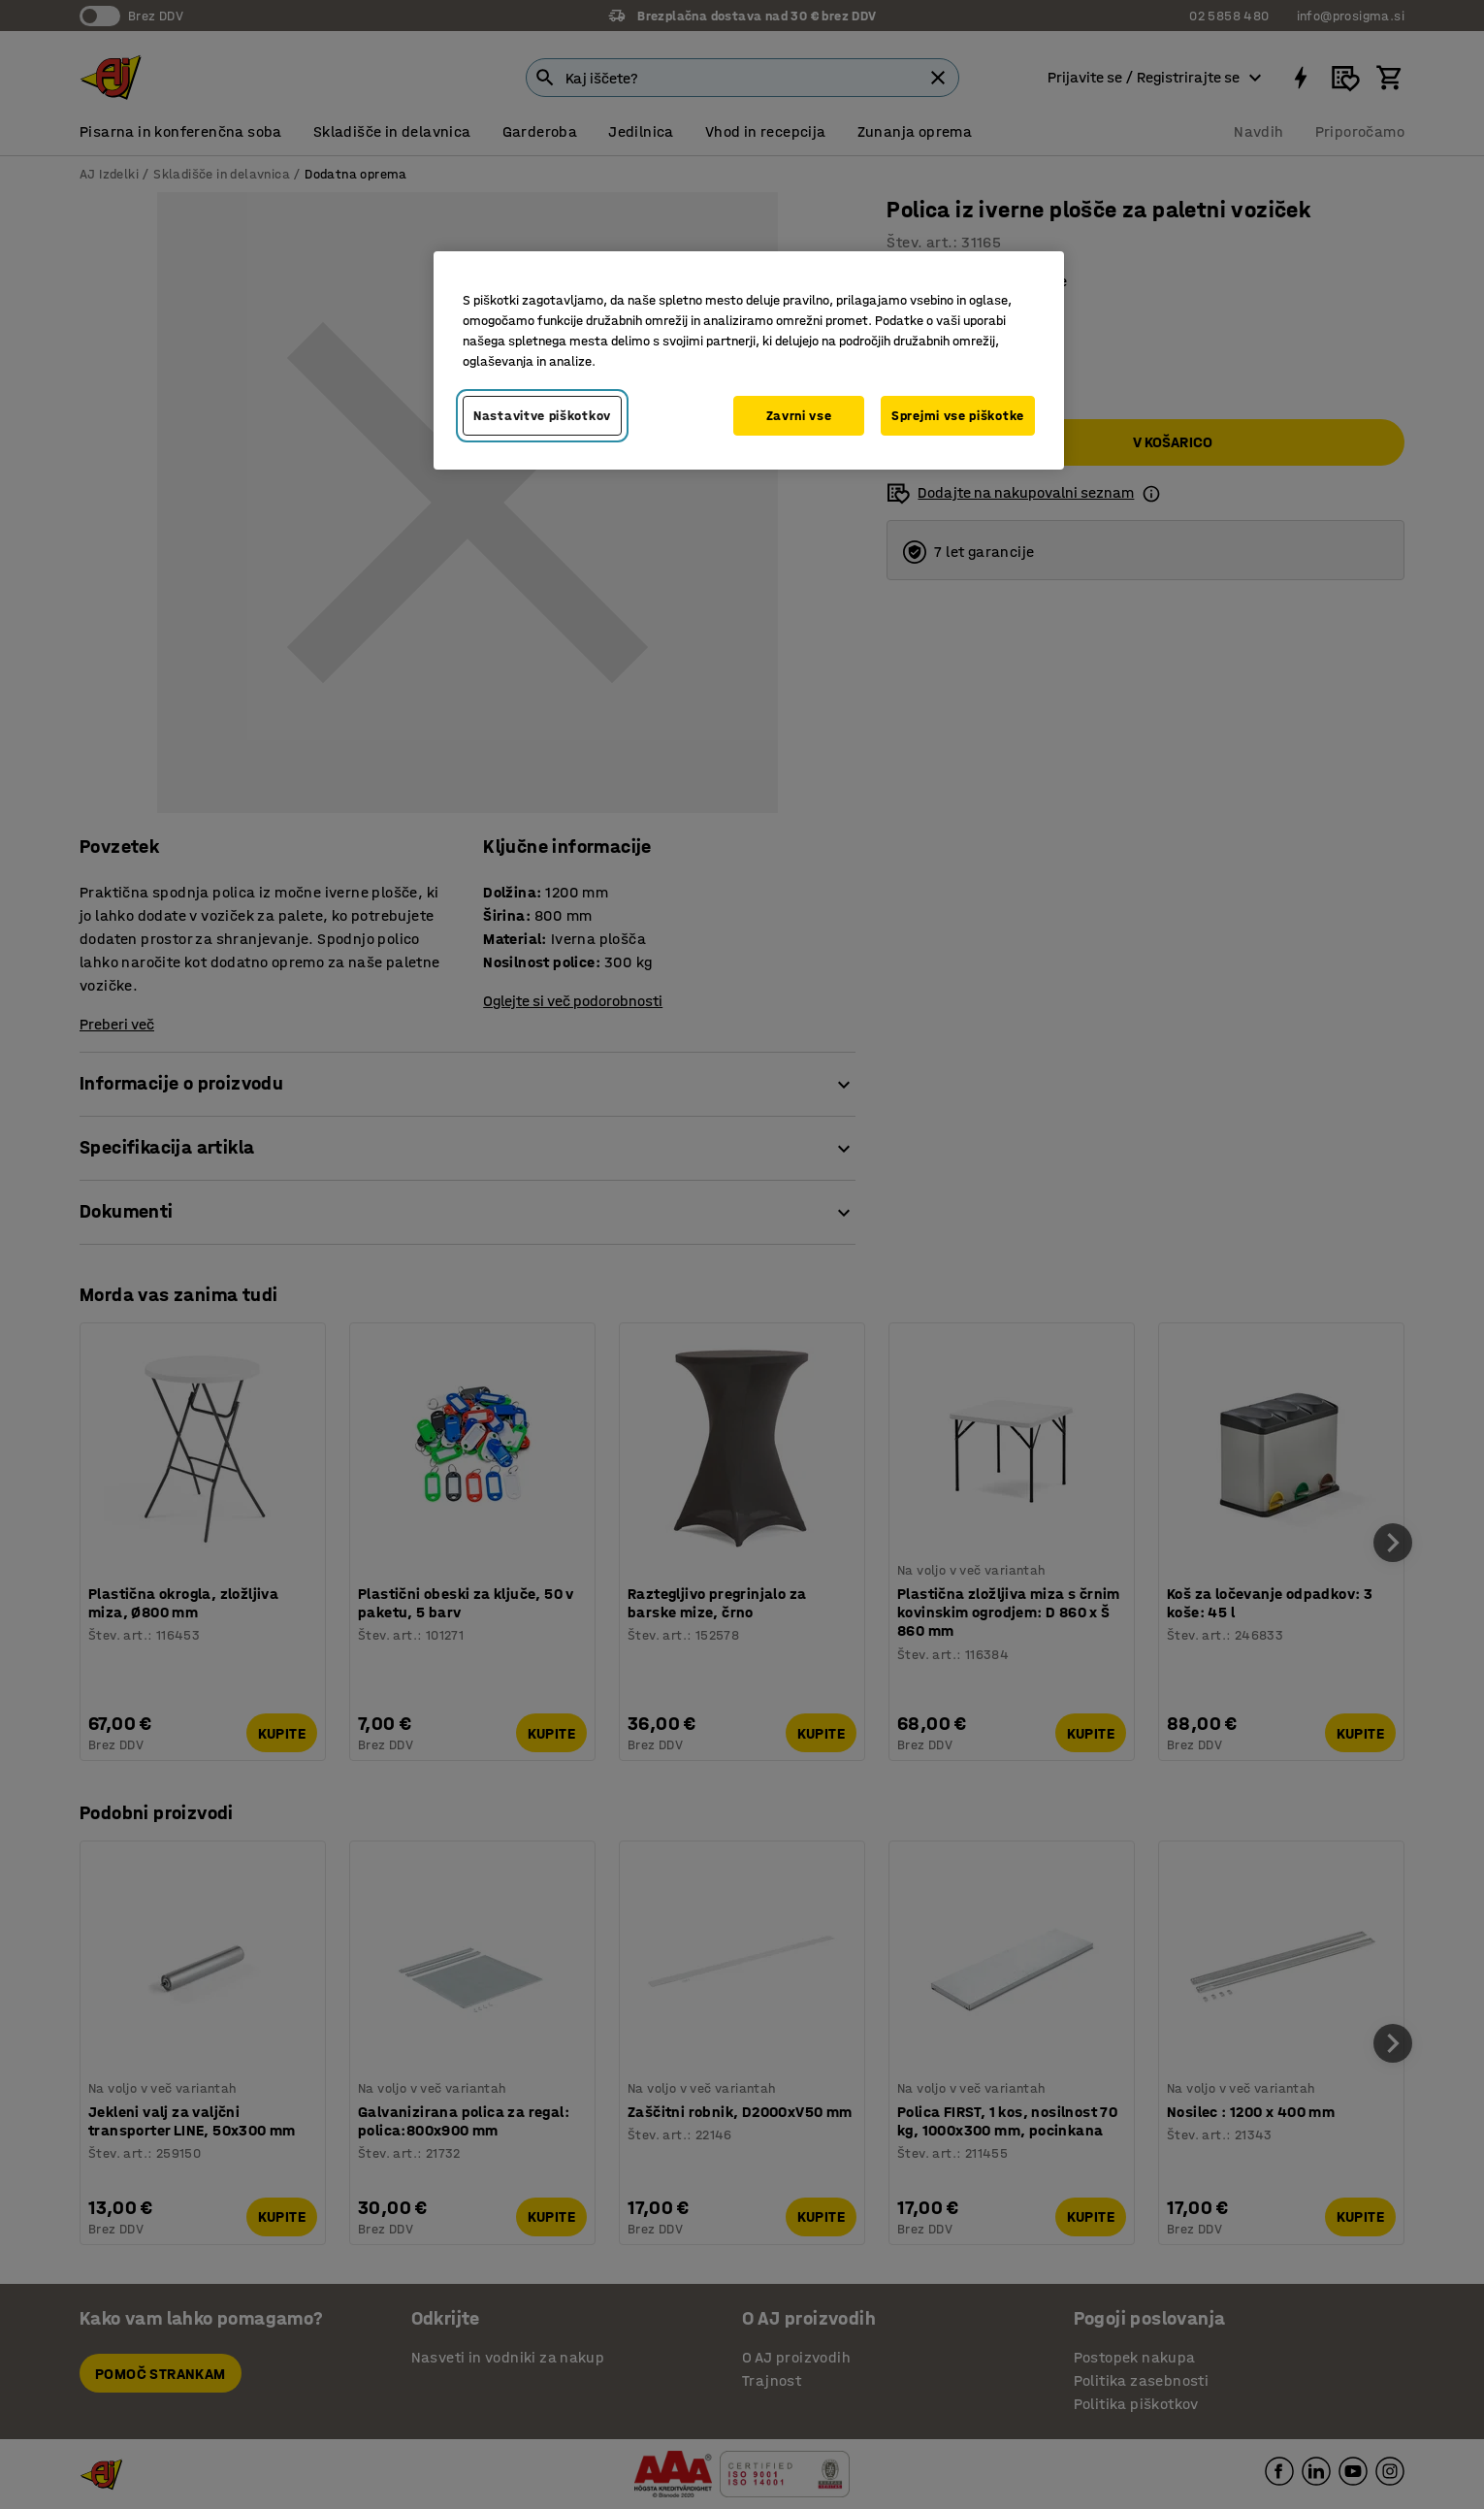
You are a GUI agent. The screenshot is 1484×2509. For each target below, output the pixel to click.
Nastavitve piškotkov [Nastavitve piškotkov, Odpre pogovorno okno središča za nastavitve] (542, 415)
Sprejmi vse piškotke (957, 415)
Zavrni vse (799, 415)
